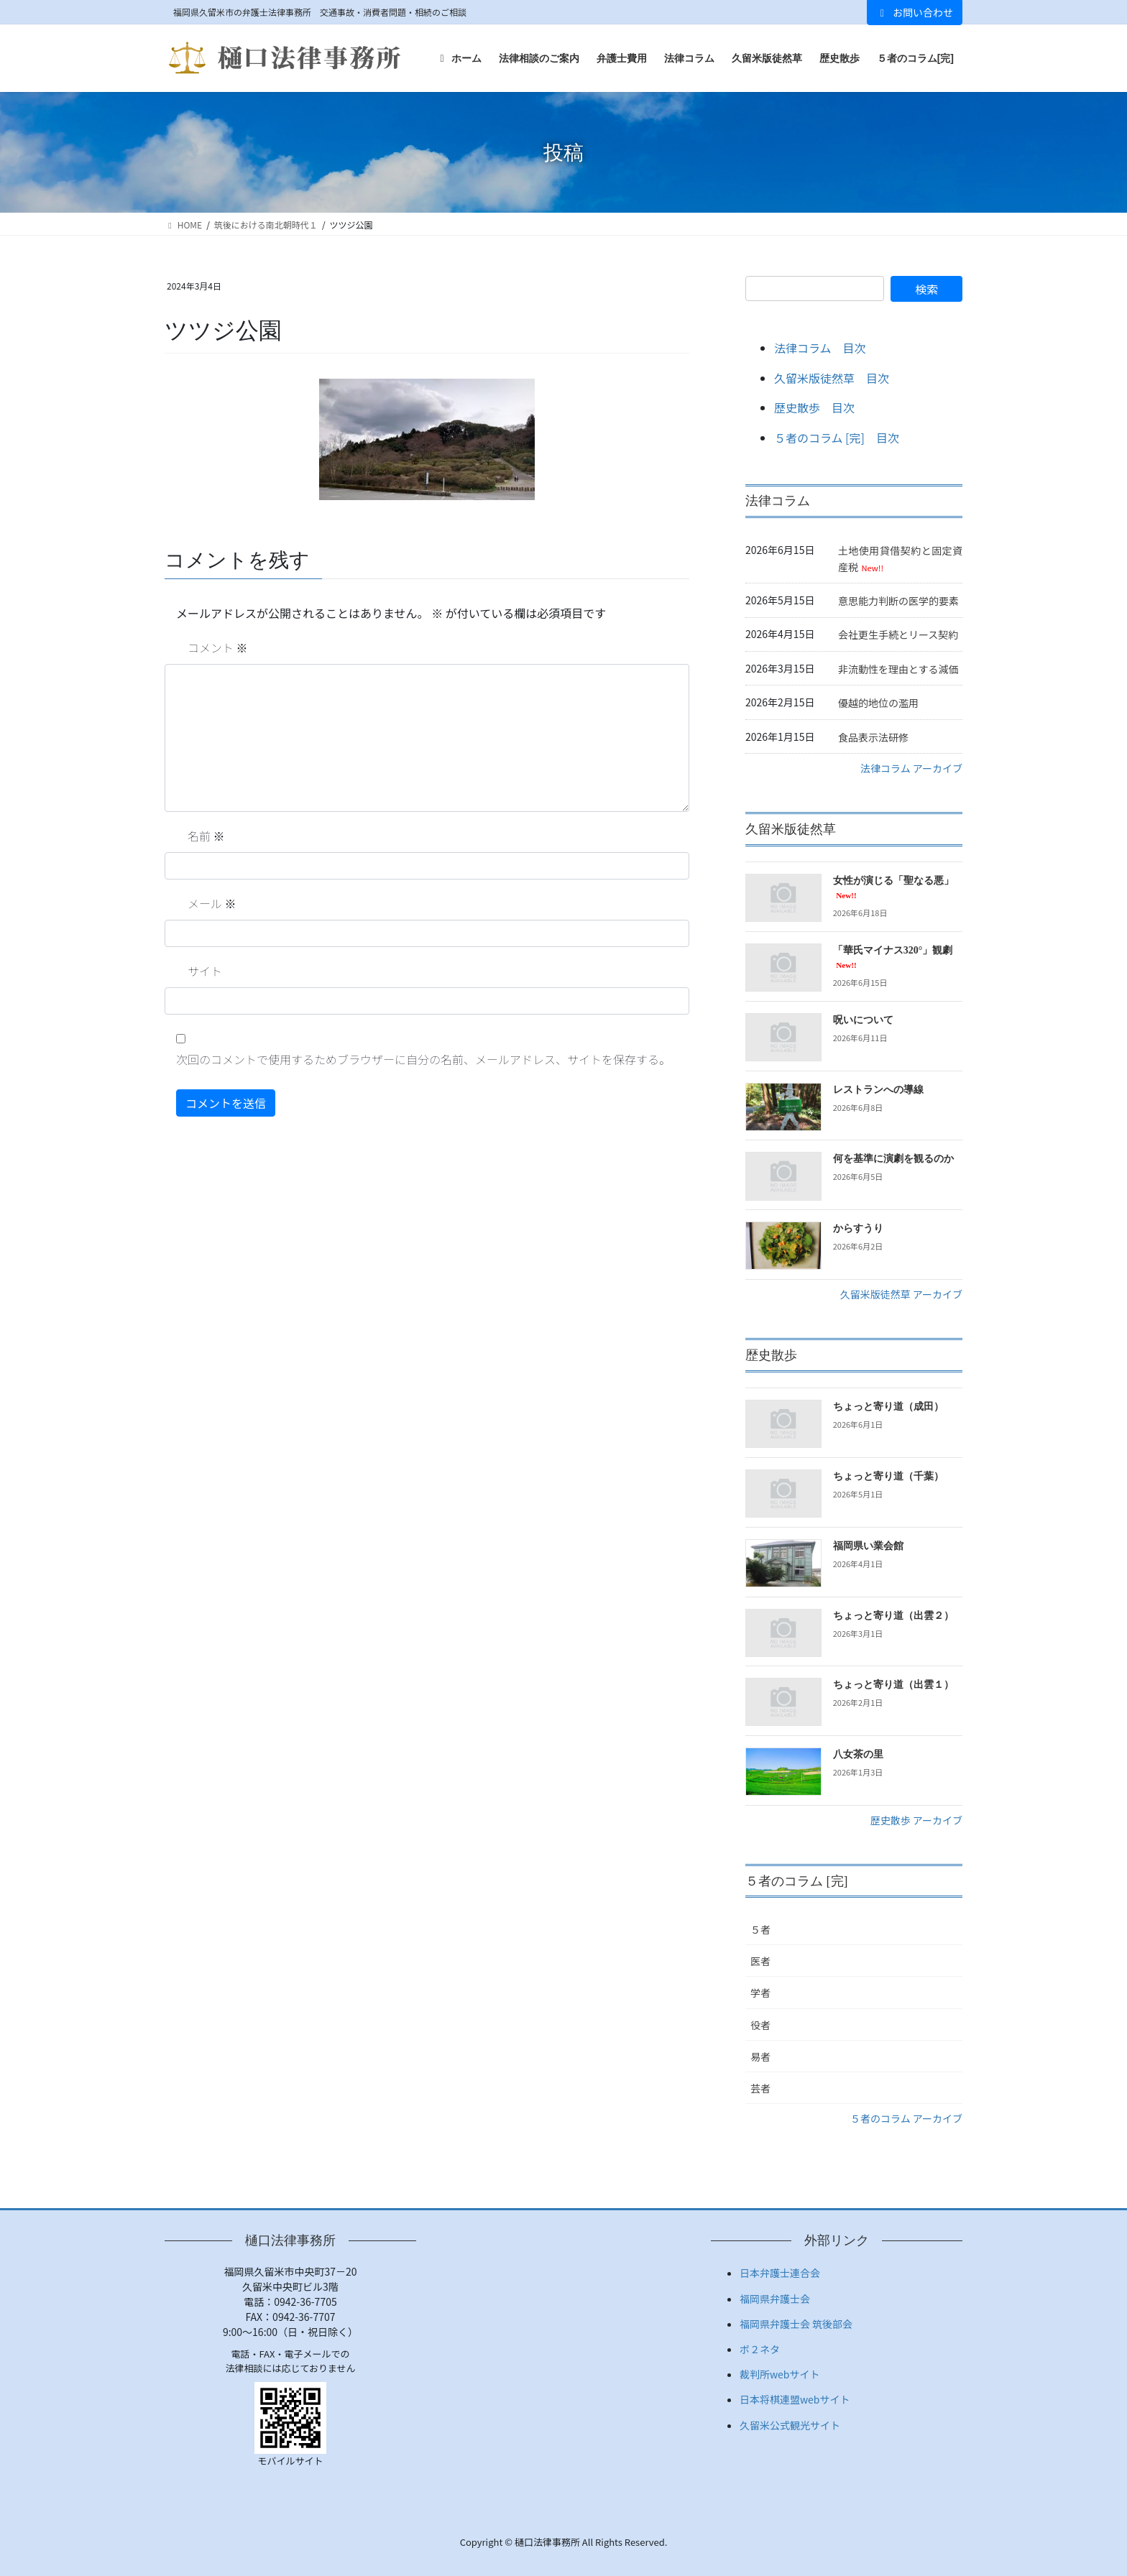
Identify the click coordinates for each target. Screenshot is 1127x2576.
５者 (760, 1929)
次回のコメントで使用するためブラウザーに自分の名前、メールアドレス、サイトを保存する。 (423, 1059)
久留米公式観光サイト (790, 2425)
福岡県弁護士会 (775, 2298)
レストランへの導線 (878, 1089)
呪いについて (863, 1020)
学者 (760, 1992)
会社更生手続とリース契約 (898, 634)
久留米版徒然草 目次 (831, 378)
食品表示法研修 (873, 737)
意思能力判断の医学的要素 (898, 601)
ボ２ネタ (760, 2349)
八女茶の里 (858, 1754)
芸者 (760, 2088)
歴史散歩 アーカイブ (916, 1820)
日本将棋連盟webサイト (795, 2399)
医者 (760, 1961)
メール (212, 903)
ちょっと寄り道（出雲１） (893, 1684)
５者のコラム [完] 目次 (836, 437)
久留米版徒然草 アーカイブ (901, 1294)
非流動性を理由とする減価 (898, 669)
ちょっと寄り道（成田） (888, 1406)
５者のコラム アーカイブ (906, 2118)
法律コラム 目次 (820, 347)
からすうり (858, 1228)
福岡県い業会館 (868, 1546)
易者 (760, 2056)
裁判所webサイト (780, 2374)
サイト (205, 970)
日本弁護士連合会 (780, 2273)
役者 (760, 2025)
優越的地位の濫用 (878, 703)
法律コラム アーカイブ (911, 768)
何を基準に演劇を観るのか (893, 1158)
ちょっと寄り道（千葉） (888, 1476)
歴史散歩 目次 (814, 407)
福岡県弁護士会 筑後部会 (796, 2324)
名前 (206, 835)
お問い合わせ (915, 12)
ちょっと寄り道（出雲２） (893, 1615)
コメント (218, 647)
